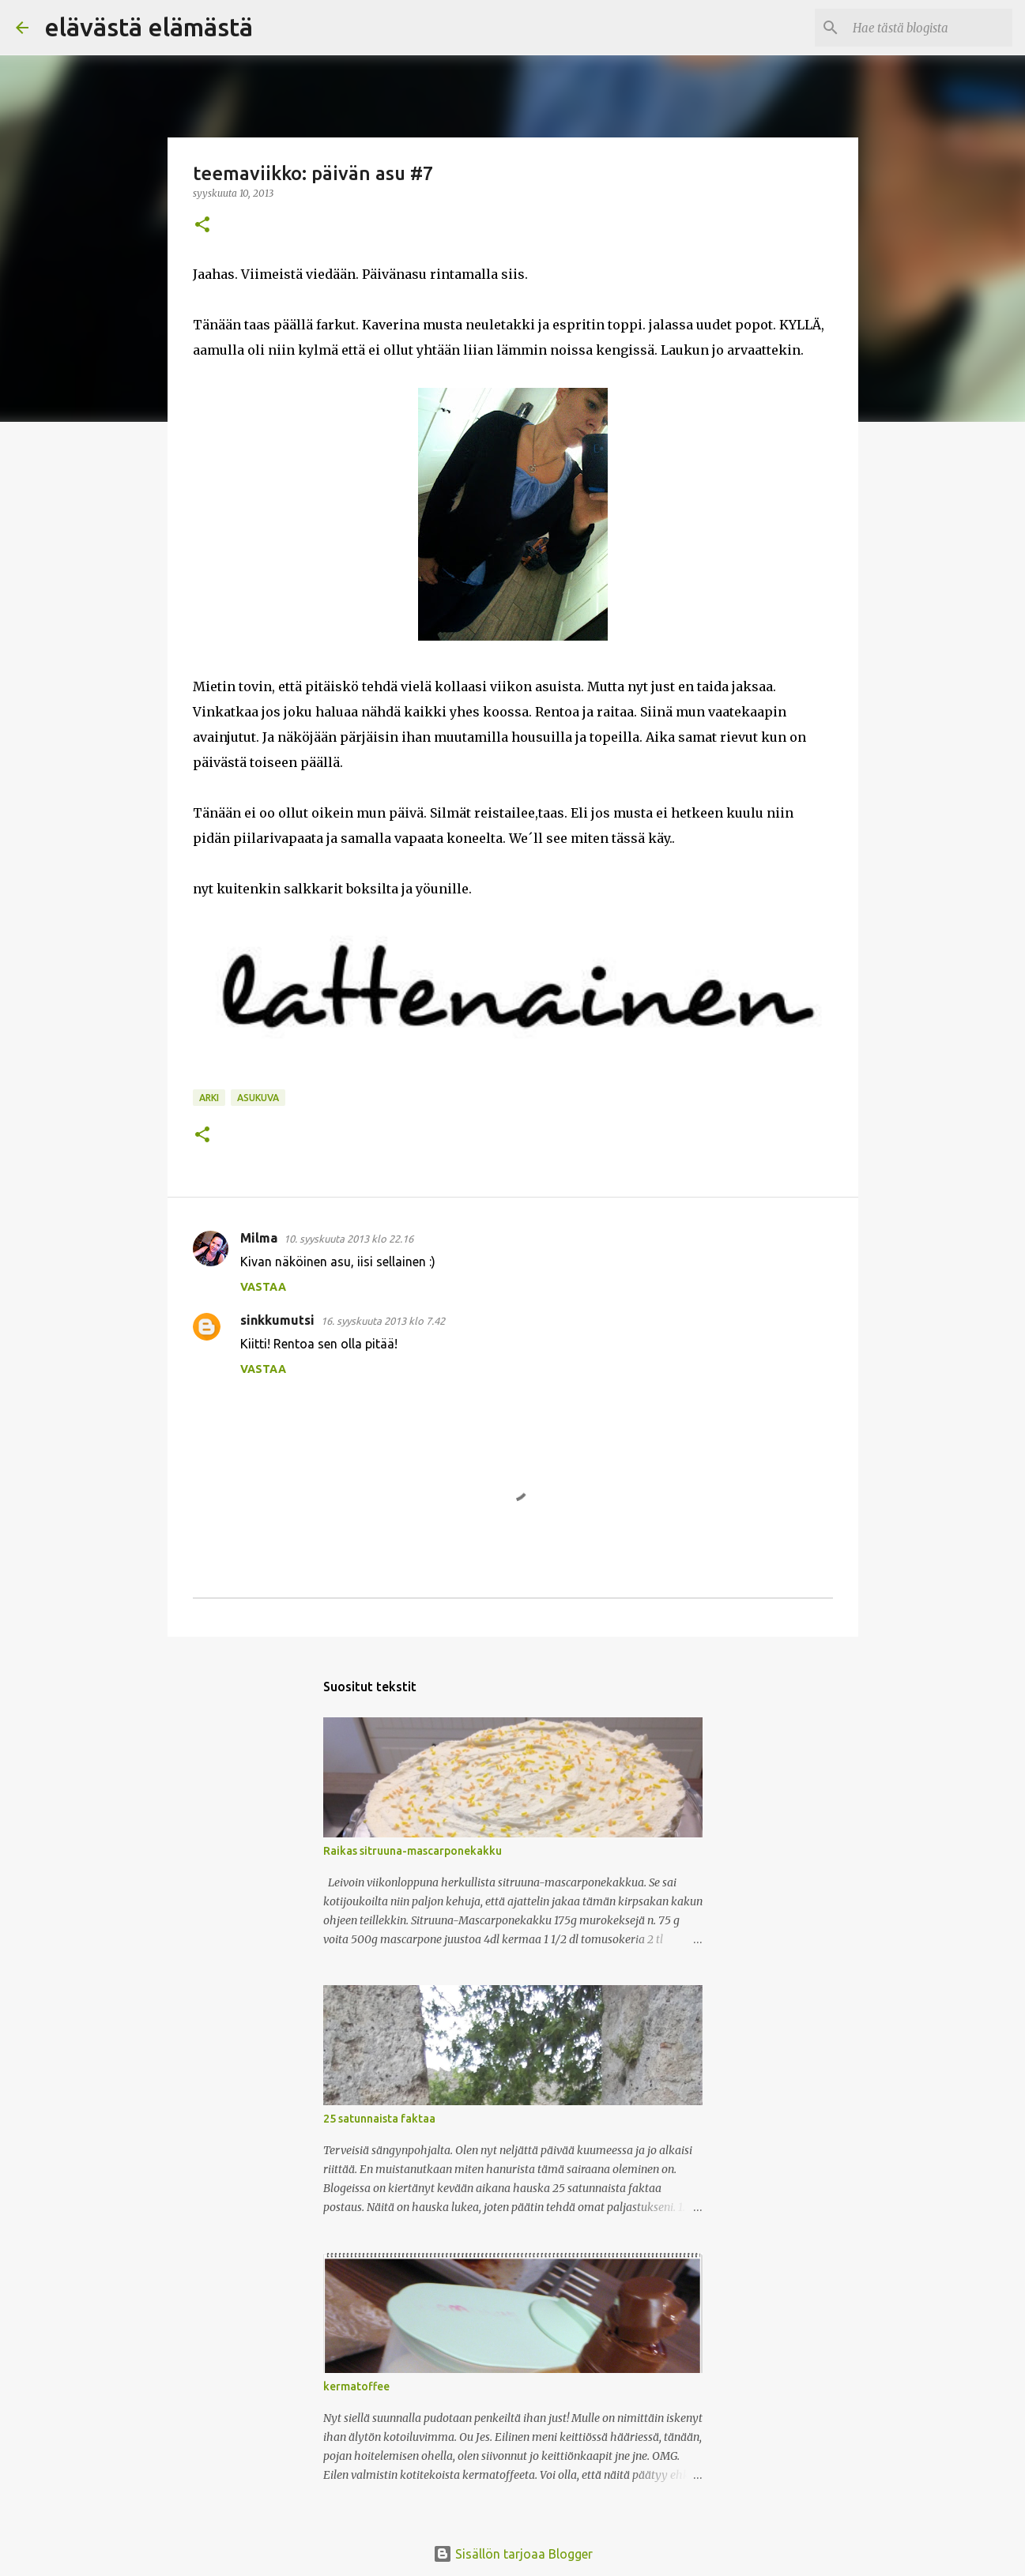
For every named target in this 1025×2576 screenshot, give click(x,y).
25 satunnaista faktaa (379, 2118)
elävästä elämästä (148, 27)
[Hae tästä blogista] (929, 28)
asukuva (258, 1097)
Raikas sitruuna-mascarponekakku (412, 1851)
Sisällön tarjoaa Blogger (513, 2554)
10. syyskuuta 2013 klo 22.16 (348, 1238)
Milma (258, 1238)
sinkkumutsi (277, 1320)
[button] (202, 225)
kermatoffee (356, 2386)
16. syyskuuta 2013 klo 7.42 (383, 1320)
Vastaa (263, 1286)
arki (209, 1097)
